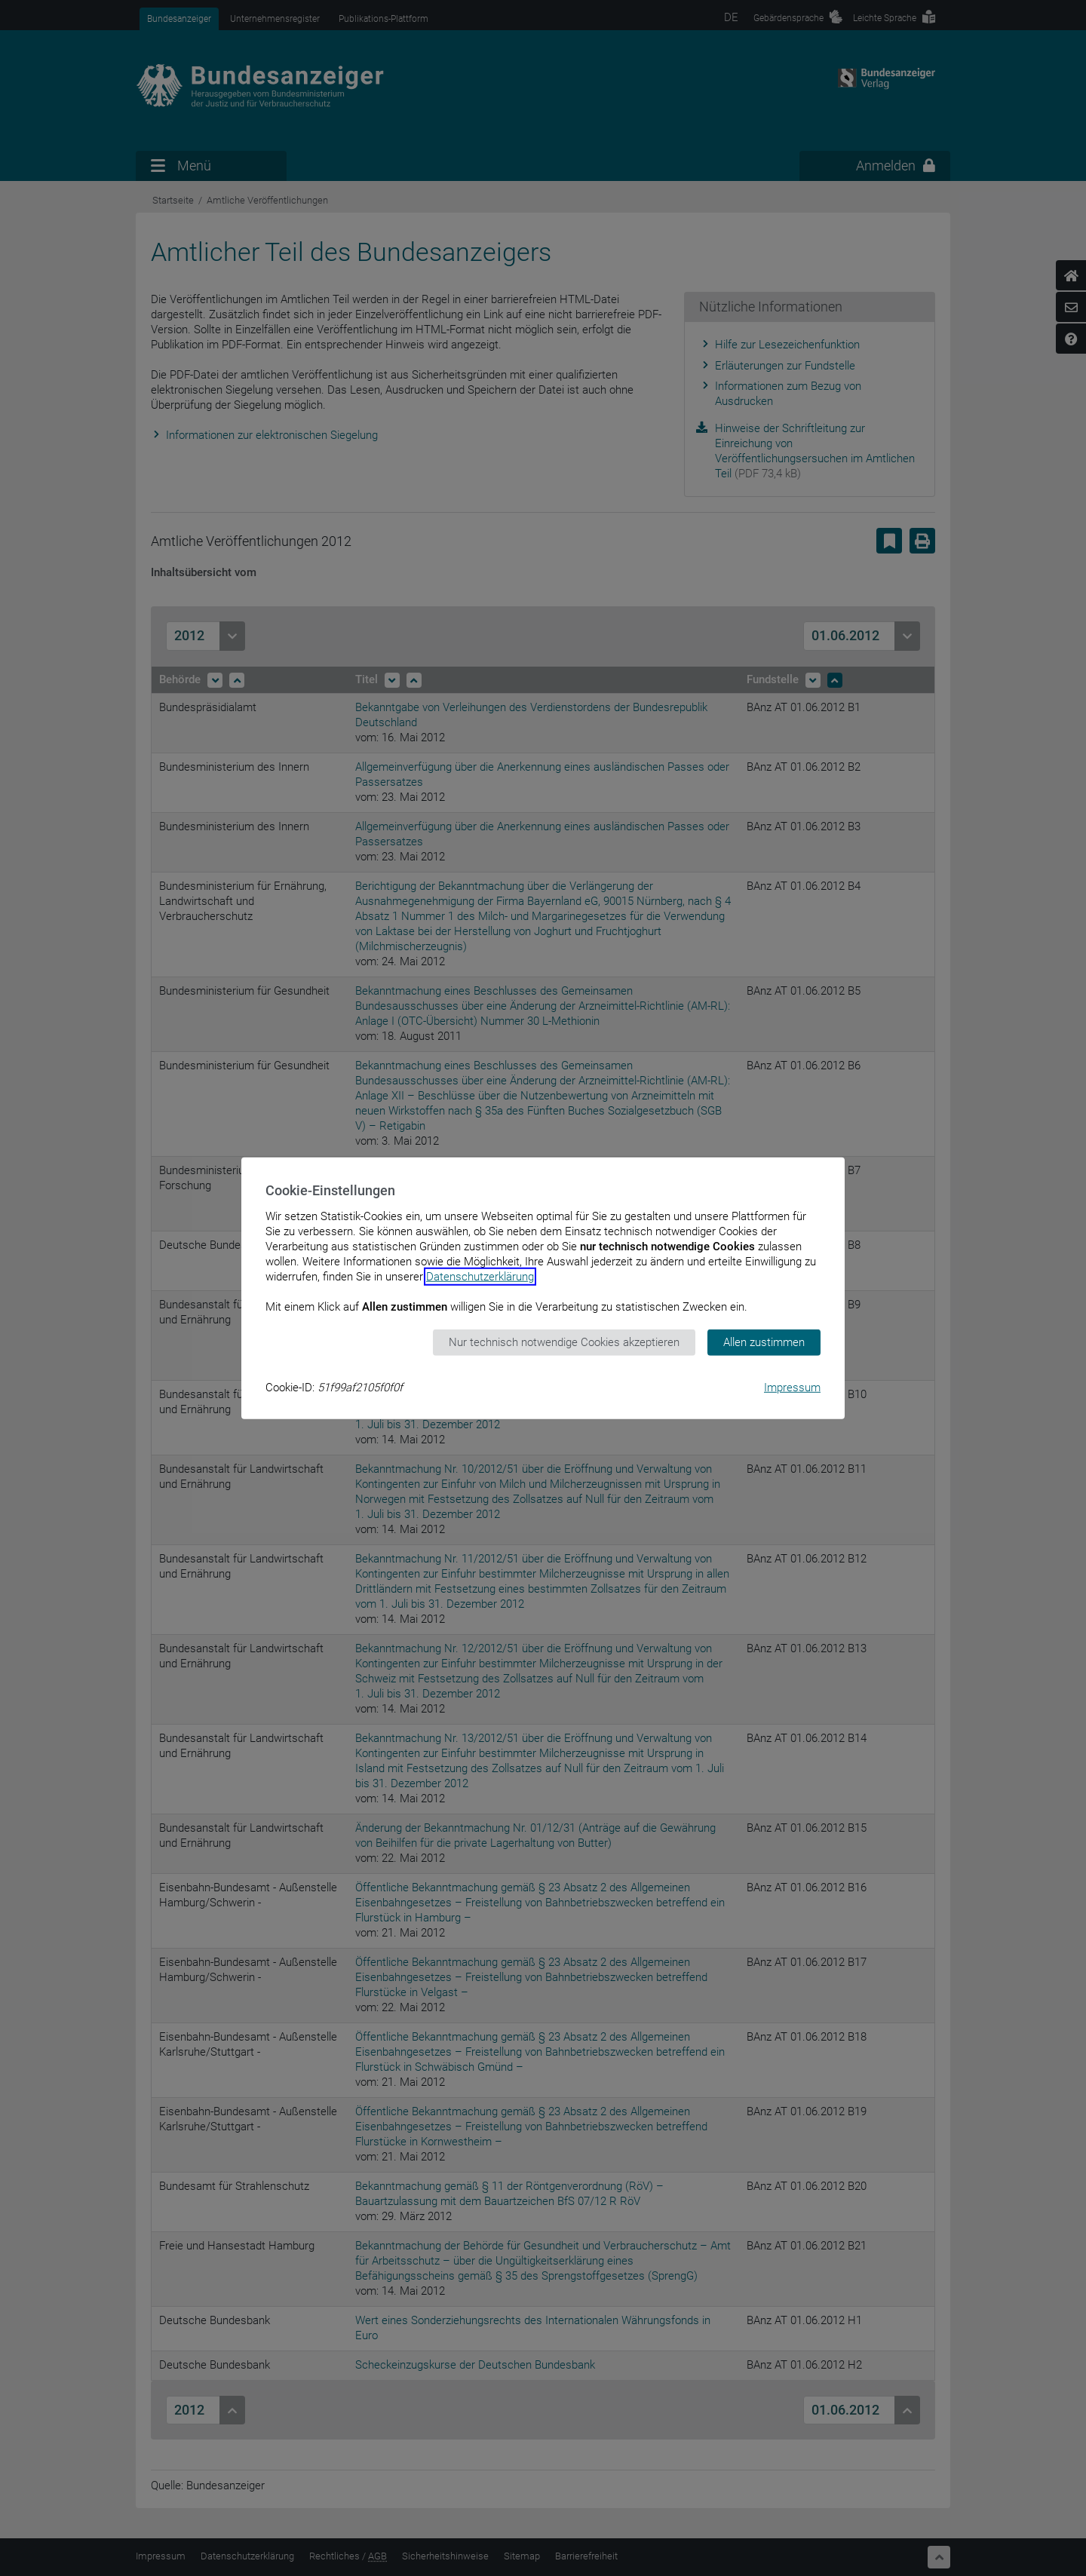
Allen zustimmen (764, 1342)
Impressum (792, 1387)
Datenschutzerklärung (480, 1276)
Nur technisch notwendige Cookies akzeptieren (564, 1342)
